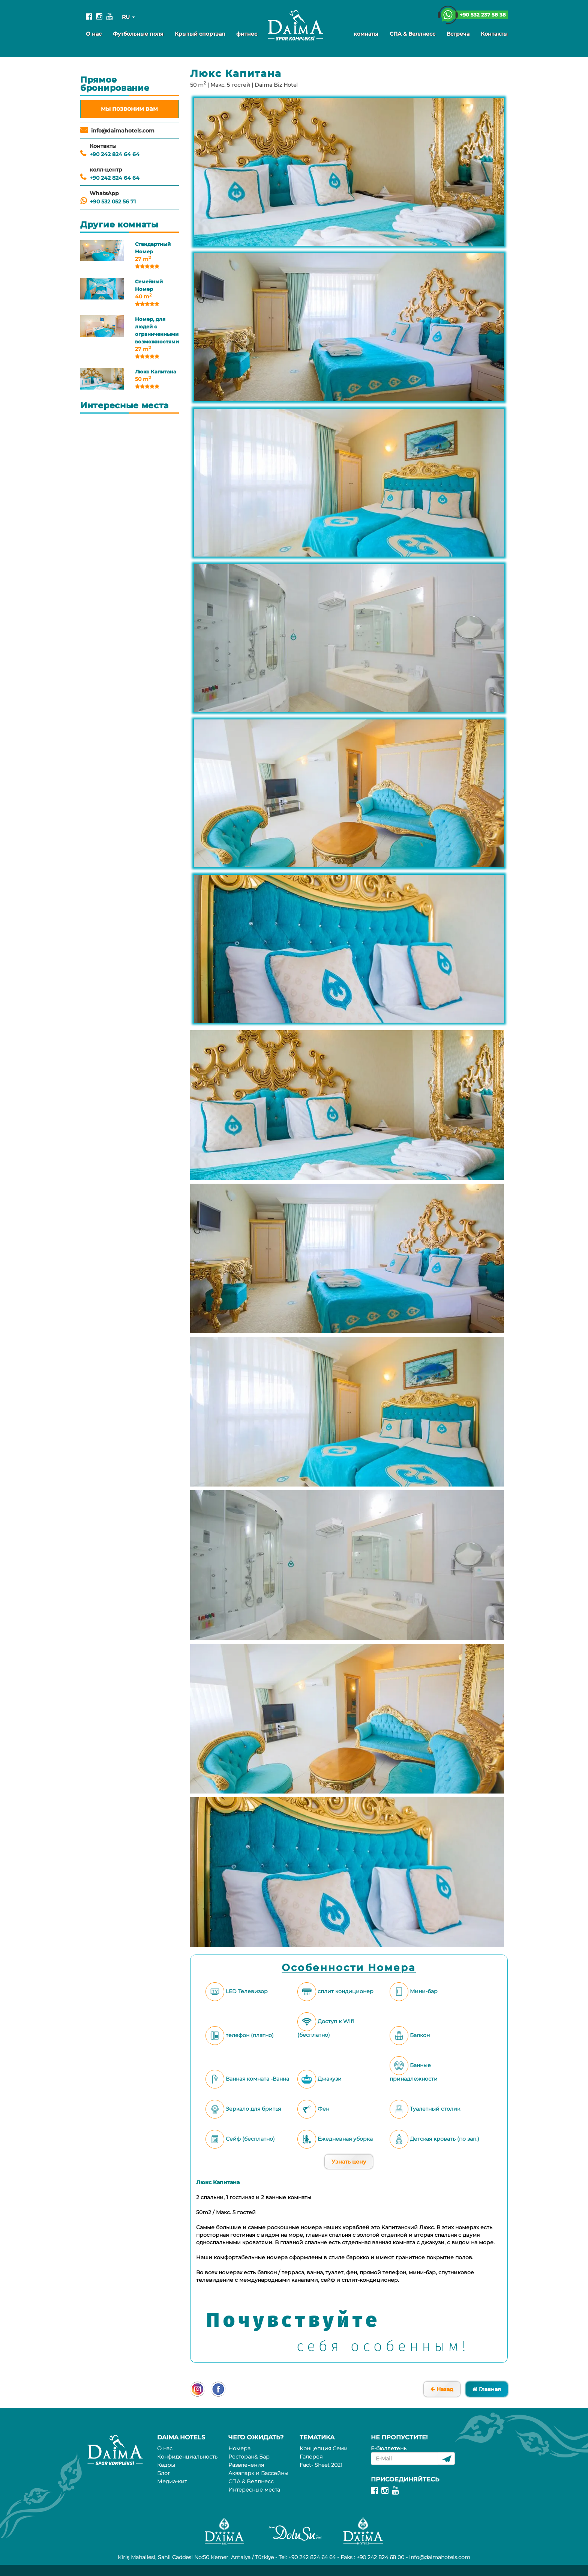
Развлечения (246, 2465)
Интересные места (254, 2489)
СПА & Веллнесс (412, 33)
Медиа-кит (172, 2481)
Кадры (166, 2465)
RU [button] (128, 17)
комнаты (366, 33)
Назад (441, 2389)
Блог (163, 2473)
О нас (94, 33)
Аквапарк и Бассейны (258, 2473)
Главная (486, 2389)
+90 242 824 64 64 (115, 154)
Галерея (311, 2456)
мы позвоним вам (129, 108)
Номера (239, 2448)
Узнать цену (349, 2161)
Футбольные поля (138, 33)
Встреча (458, 33)
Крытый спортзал (200, 33)
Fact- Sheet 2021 (321, 2465)
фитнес (246, 33)
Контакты (494, 33)
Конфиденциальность (187, 2456)
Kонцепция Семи (324, 2448)
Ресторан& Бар (249, 2456)
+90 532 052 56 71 (113, 201)
